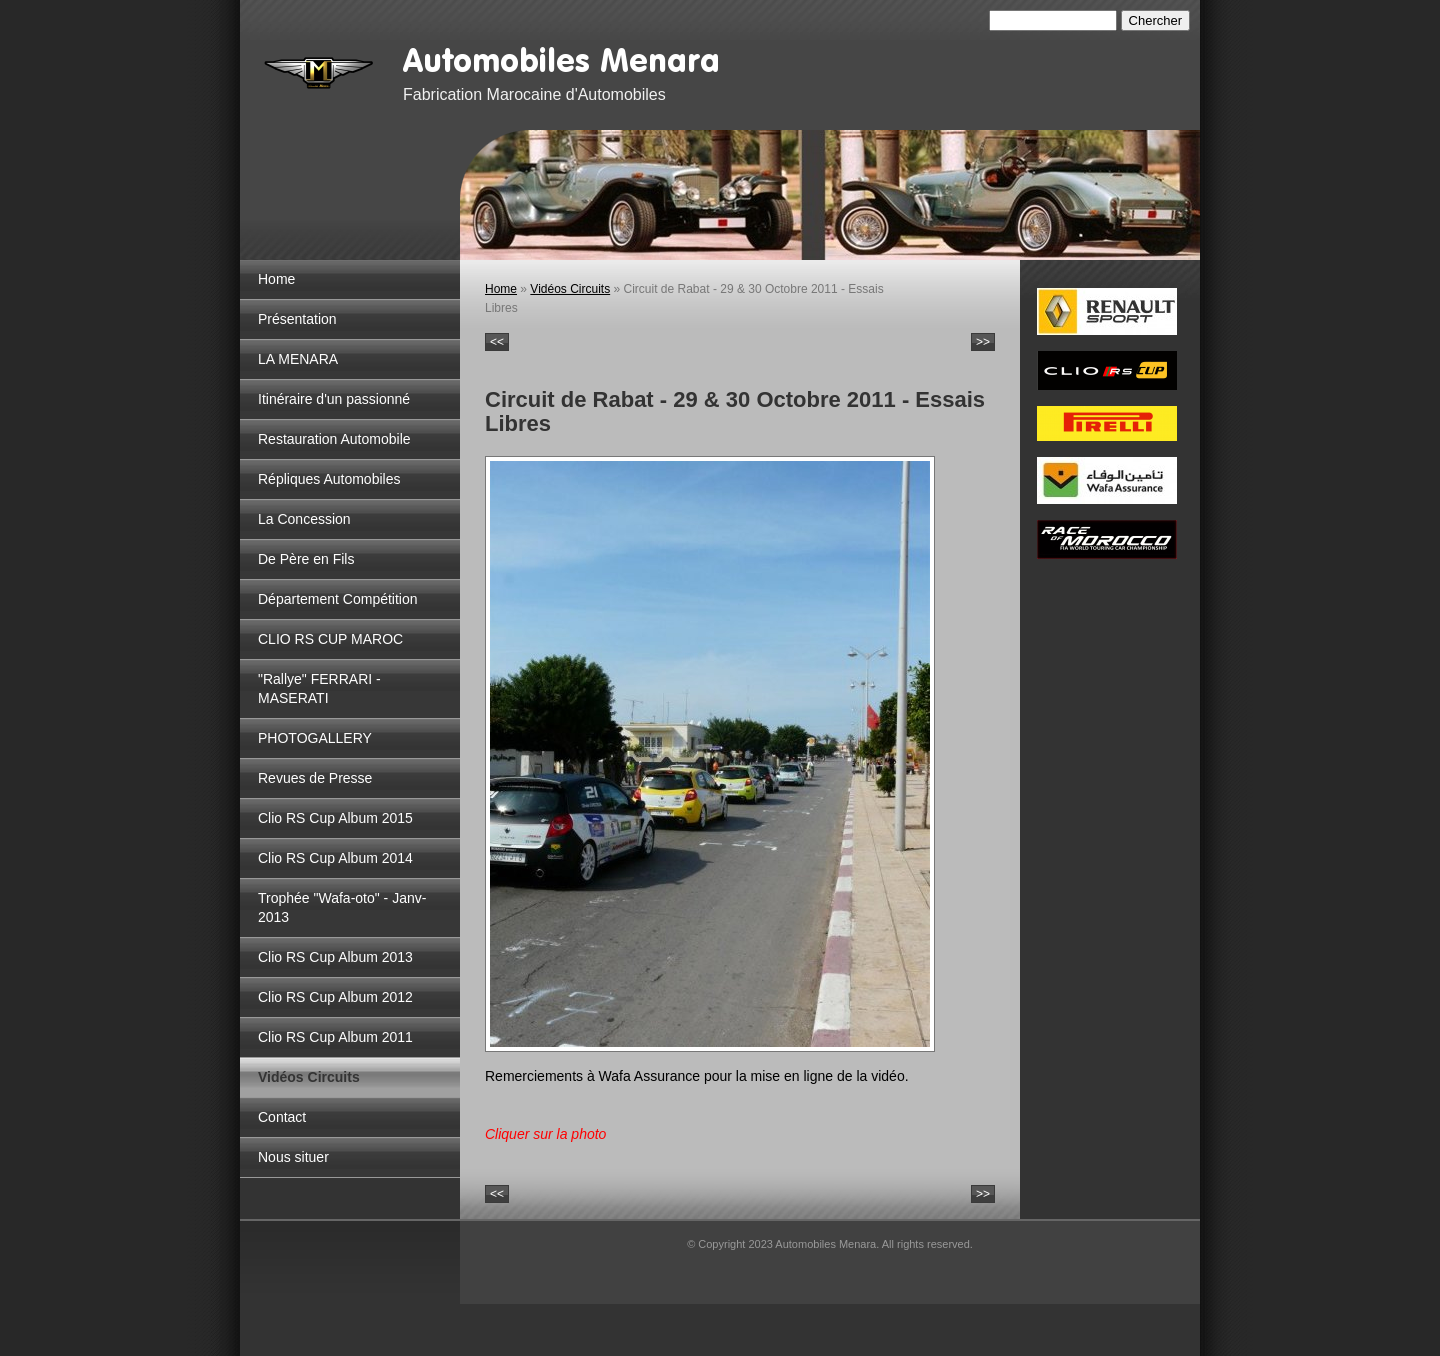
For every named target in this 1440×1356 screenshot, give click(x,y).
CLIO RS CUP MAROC (330, 639)
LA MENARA (298, 359)
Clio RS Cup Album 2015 (335, 818)
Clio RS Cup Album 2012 (335, 997)
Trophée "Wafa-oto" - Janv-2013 (342, 907)
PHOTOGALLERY (315, 738)
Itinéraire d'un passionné (334, 399)
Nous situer (293, 1157)
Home (276, 279)
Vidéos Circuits (309, 1077)
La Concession (304, 519)
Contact (282, 1117)
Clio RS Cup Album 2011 (335, 1037)
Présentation (297, 319)
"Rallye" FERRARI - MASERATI (319, 688)
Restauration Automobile (334, 439)
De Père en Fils (306, 559)
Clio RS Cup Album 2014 (335, 858)
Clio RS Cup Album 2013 (335, 957)
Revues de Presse (315, 778)
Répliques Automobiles (329, 479)
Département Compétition (338, 599)
